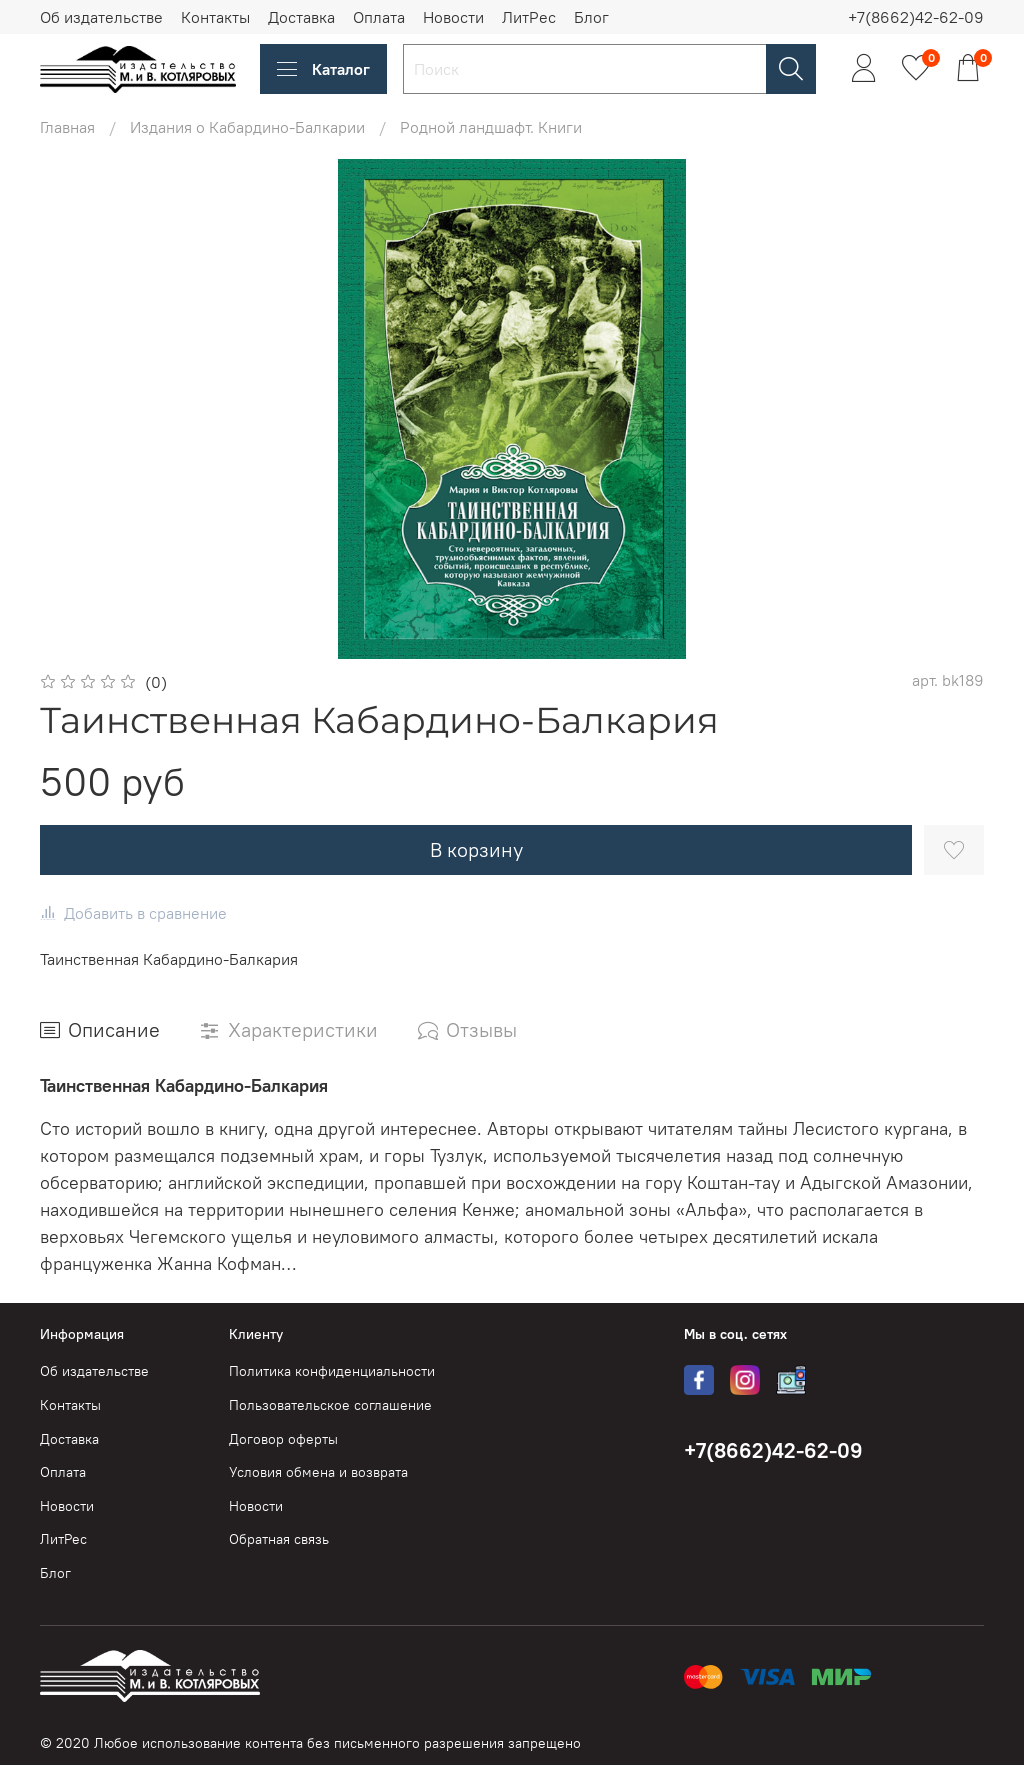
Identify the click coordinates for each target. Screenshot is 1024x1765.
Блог (591, 17)
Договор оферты (283, 1439)
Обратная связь (279, 1539)
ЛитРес (529, 17)
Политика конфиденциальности (332, 1371)
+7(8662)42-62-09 (916, 17)
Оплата (379, 17)
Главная (67, 127)
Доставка (301, 17)
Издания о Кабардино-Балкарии (247, 127)
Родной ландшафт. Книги (491, 127)
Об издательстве (101, 17)
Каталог (323, 69)
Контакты (215, 17)
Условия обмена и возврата (318, 1472)
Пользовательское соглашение (330, 1405)
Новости (453, 17)
